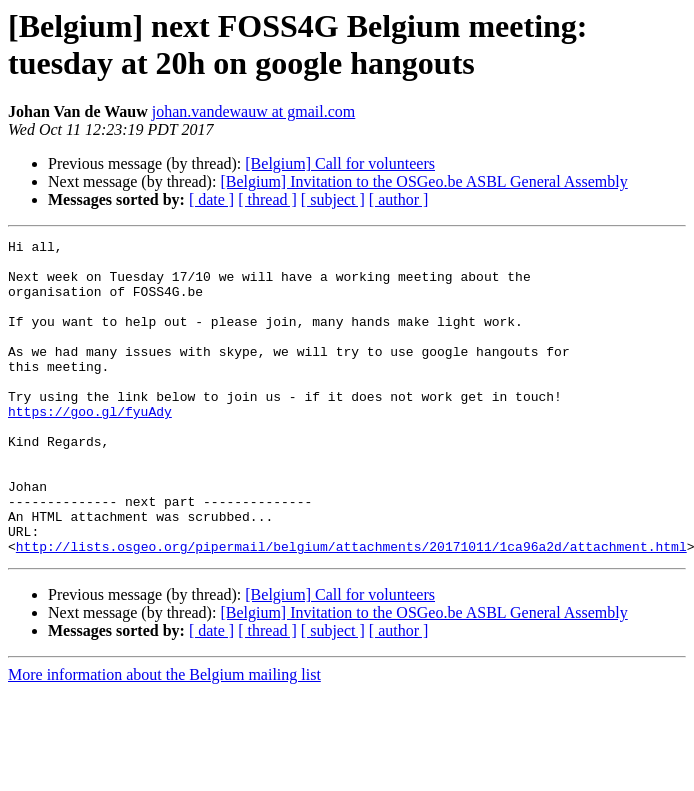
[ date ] (211, 199)
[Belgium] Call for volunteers (340, 163)
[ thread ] (267, 199)
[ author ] (399, 199)
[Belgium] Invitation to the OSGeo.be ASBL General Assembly (423, 181)
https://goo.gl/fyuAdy (90, 447)
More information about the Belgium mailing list (164, 737)
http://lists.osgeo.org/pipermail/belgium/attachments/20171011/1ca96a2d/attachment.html (351, 609)
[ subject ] (333, 199)
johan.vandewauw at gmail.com (254, 111)
